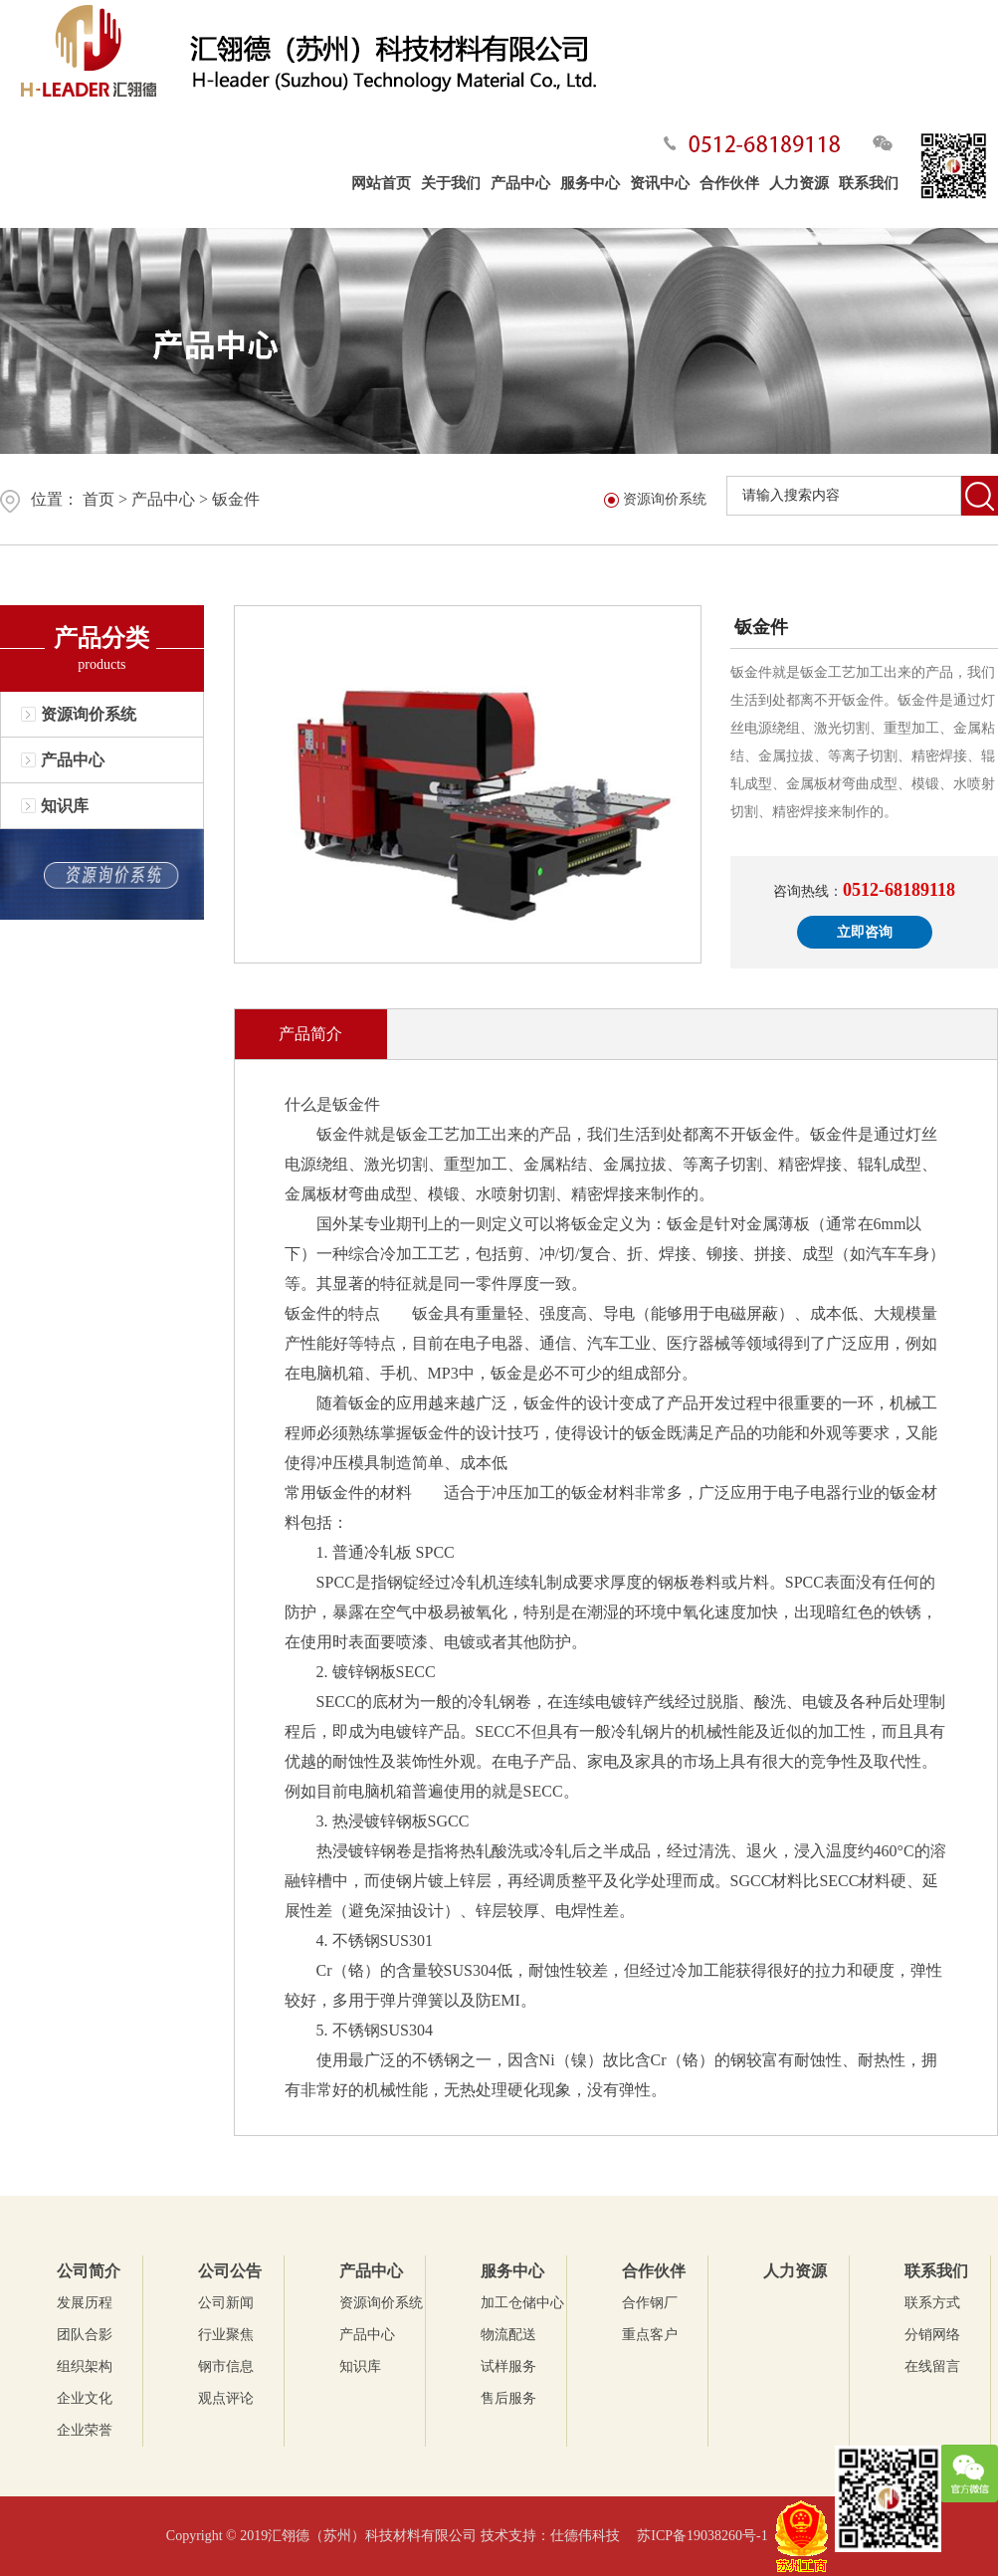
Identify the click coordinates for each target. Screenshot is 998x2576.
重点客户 (650, 2334)
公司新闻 (226, 2302)
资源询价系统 (88, 714)
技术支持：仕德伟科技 (557, 2535)
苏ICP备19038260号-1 (702, 2535)
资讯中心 (660, 183)
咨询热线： (864, 890)
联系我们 (868, 183)
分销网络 (932, 2334)
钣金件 (236, 499)
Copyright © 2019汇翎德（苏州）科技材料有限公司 (323, 2535)
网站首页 (381, 183)
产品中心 (520, 183)
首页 (98, 499)
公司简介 (88, 2270)
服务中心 (590, 183)
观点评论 (226, 2398)
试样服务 (508, 2366)
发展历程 (84, 2302)
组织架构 (84, 2366)
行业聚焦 (226, 2334)
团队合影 (84, 2334)
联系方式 (932, 2302)
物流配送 (508, 2334)
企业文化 (84, 2398)
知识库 (65, 805)
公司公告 (230, 2270)
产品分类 (101, 638)
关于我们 (451, 183)
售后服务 (508, 2398)
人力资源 (799, 183)
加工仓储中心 (522, 2302)
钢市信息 (226, 2366)
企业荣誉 (84, 2430)
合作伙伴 (729, 183)
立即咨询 (865, 932)
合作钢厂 (650, 2302)
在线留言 (932, 2366)
